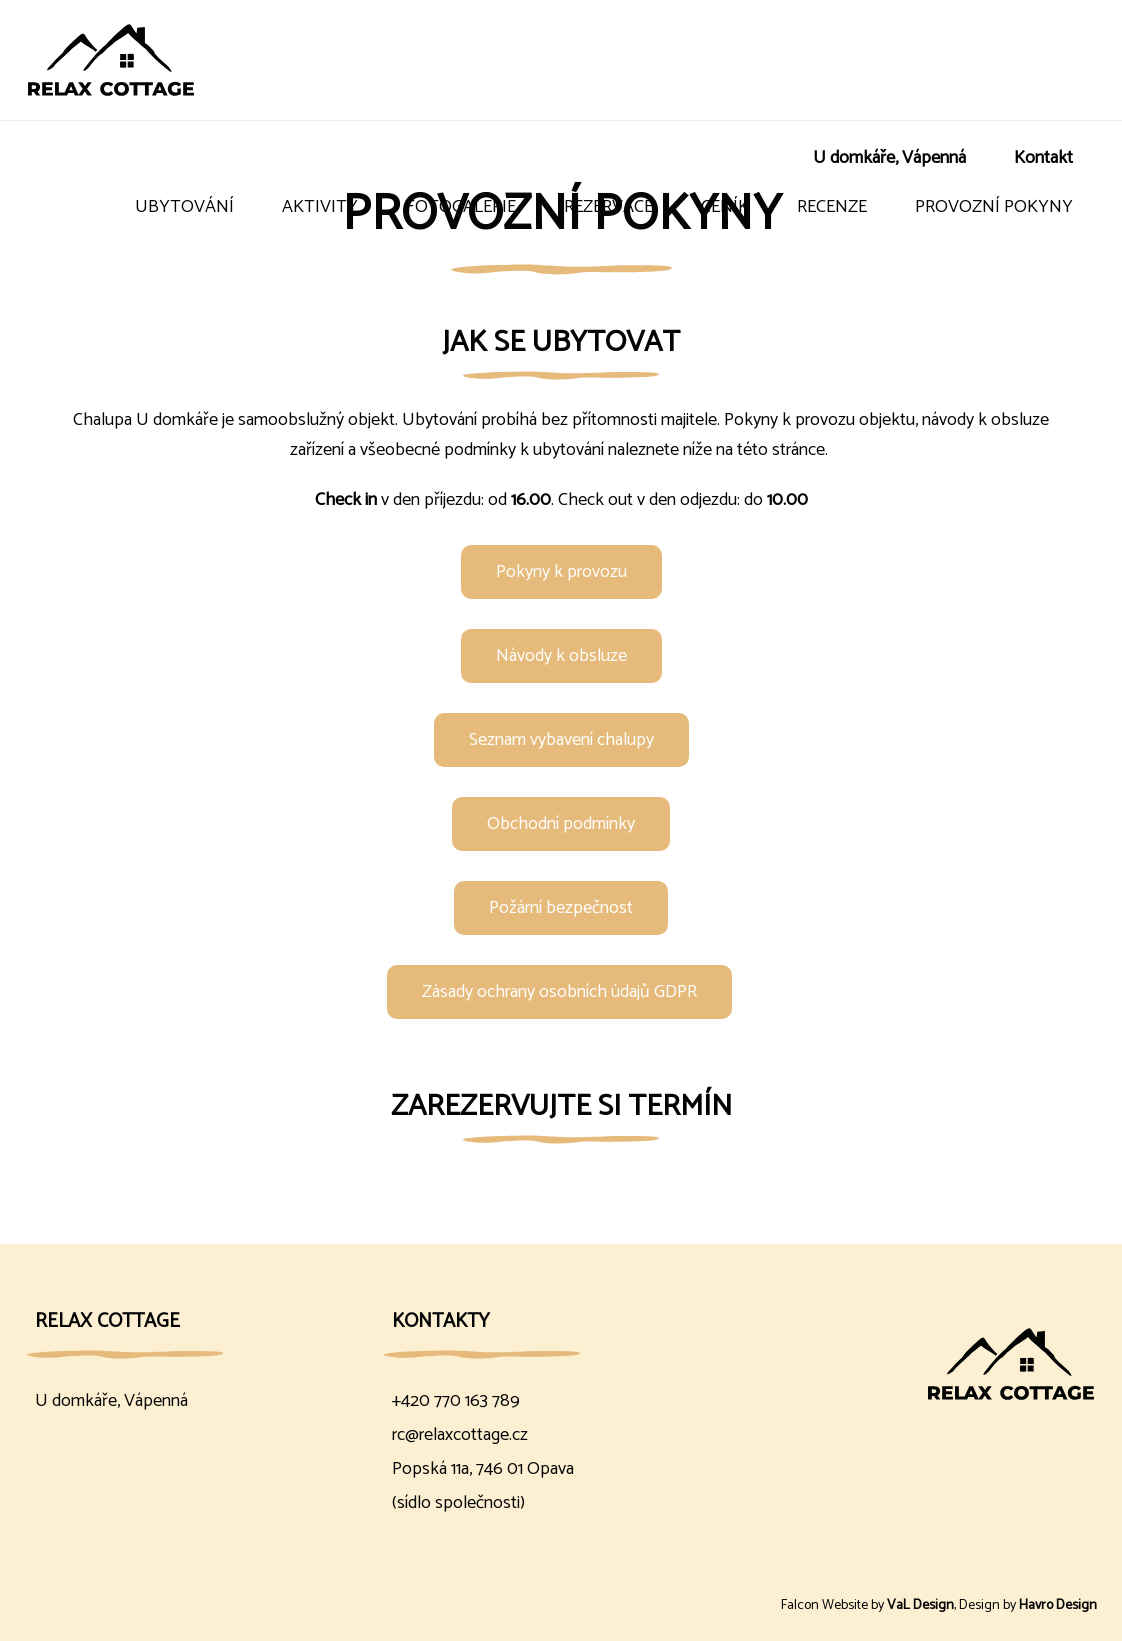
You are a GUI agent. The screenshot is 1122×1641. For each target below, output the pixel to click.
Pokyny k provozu (561, 572)
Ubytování (184, 207)
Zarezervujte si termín (561, 1106)
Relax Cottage (107, 1321)
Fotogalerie (461, 207)
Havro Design (1058, 1605)
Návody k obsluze (561, 656)
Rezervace (608, 207)
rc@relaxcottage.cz (460, 1435)
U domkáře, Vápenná (889, 158)
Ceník (725, 207)
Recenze (832, 207)
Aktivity (320, 207)
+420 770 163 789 (456, 1401)
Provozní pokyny (994, 207)
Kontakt (1043, 158)
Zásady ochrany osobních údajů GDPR (559, 992)
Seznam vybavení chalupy (561, 740)
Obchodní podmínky (561, 824)
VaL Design (920, 1605)
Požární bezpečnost (561, 908)
